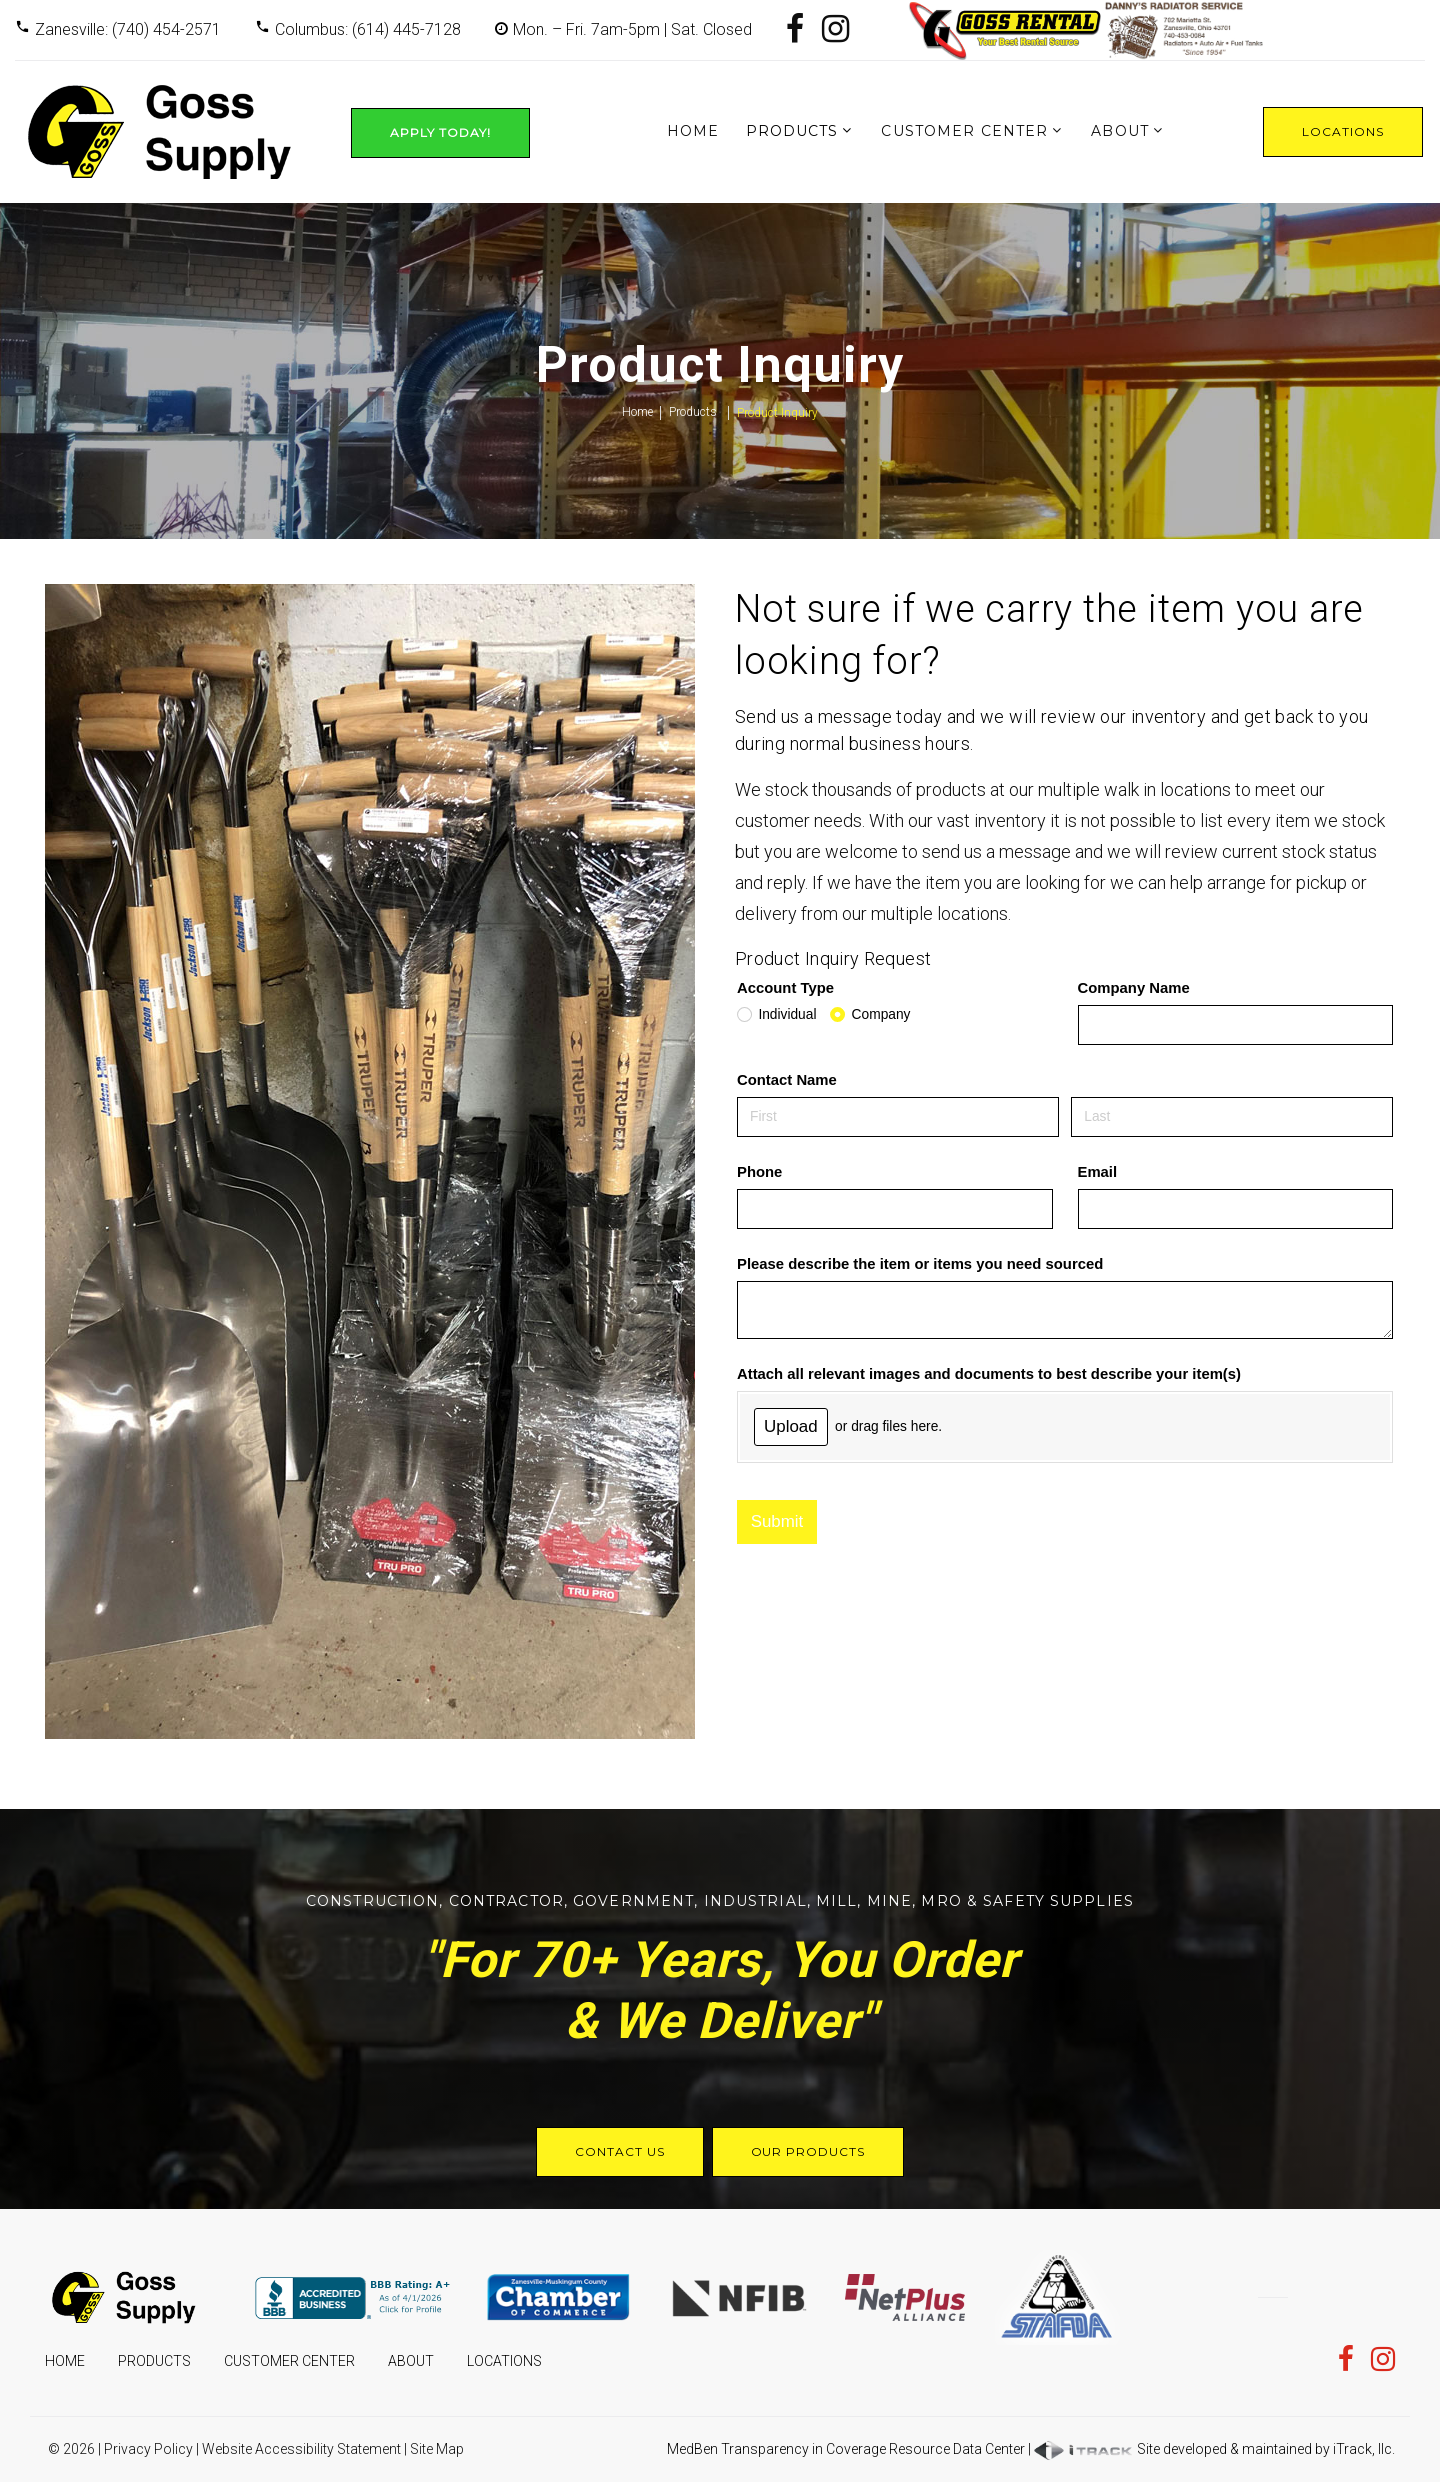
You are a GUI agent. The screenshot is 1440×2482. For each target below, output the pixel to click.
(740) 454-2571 (166, 29)
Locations (1343, 131)
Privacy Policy (148, 2449)
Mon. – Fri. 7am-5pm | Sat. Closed (632, 29)
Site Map (437, 2449)
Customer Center (964, 131)
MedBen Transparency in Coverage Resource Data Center (846, 2449)
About (1120, 131)
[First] (898, 1117)
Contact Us (620, 2151)
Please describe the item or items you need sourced (920, 1264)
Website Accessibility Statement (301, 2449)
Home (693, 131)
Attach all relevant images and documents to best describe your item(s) (989, 1374)
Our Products (808, 2151)
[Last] (1232, 1117)
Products (792, 131)
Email (1098, 1172)
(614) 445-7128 (406, 29)
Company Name (1134, 988)
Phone (759, 1172)
